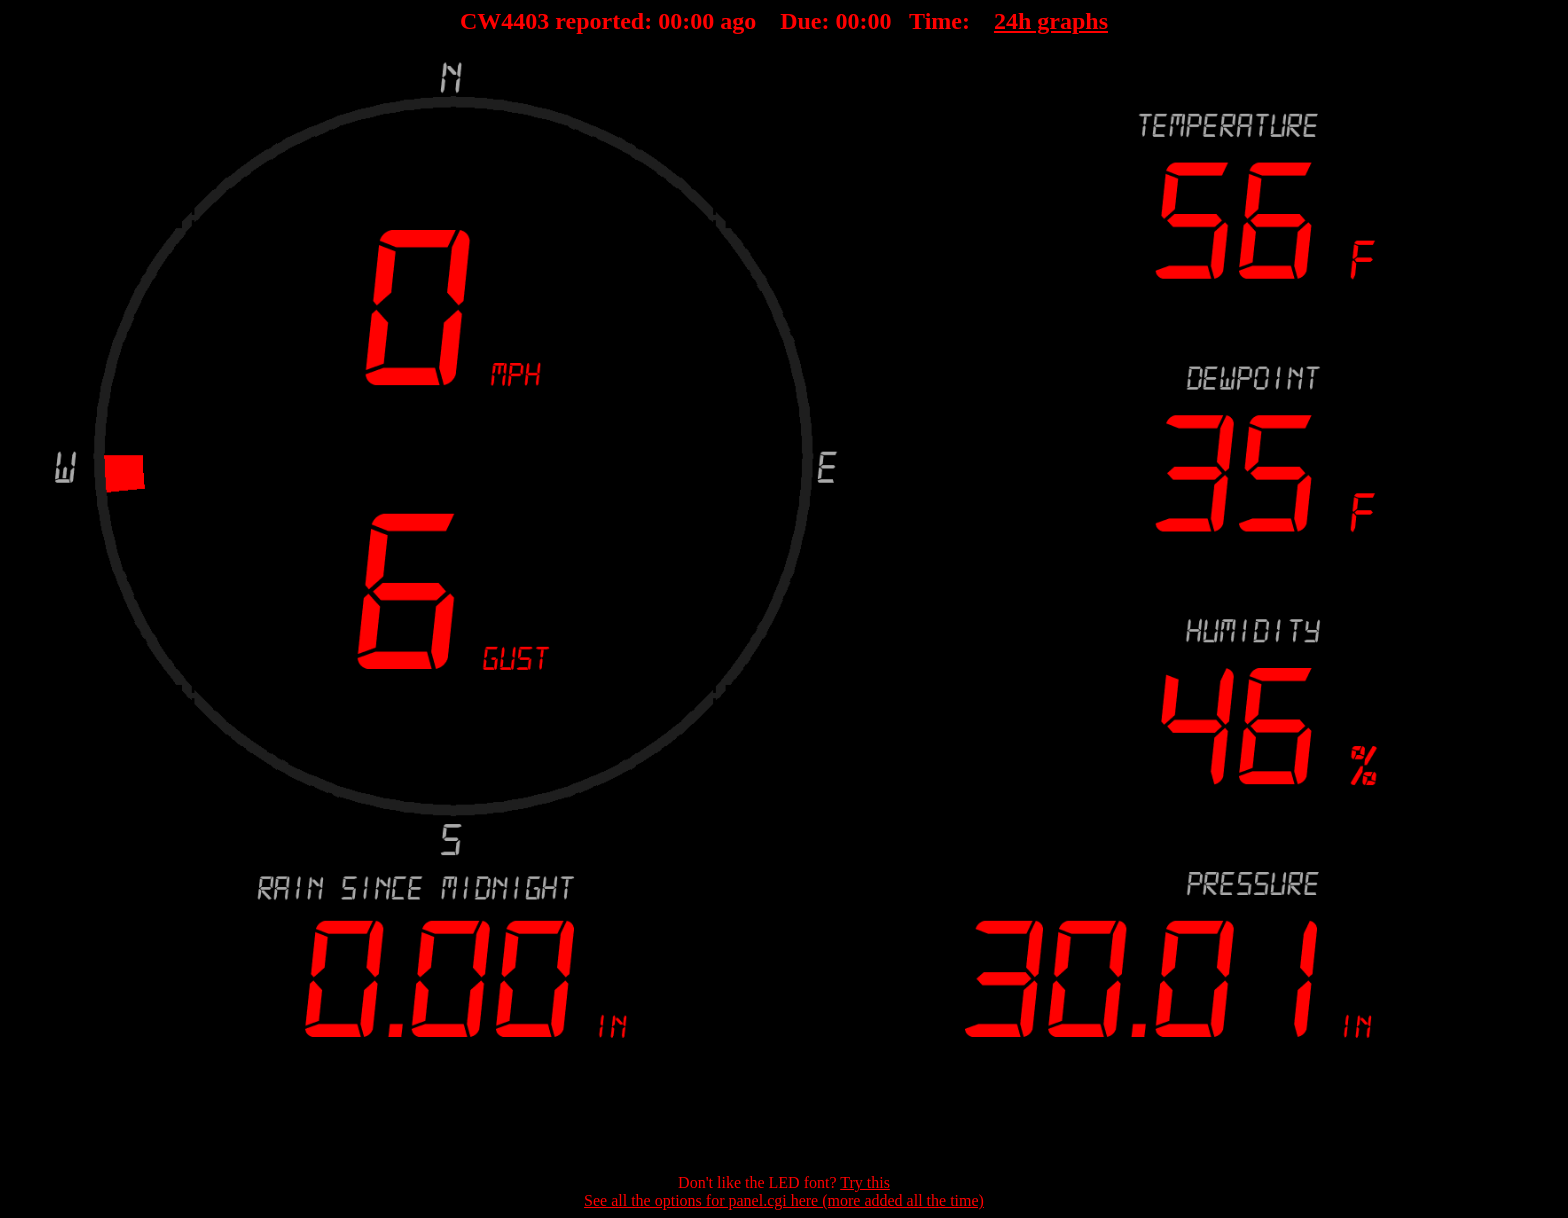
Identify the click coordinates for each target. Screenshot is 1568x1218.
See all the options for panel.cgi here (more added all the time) (784, 1200)
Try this (865, 1182)
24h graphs (1051, 21)
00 (670, 21)
